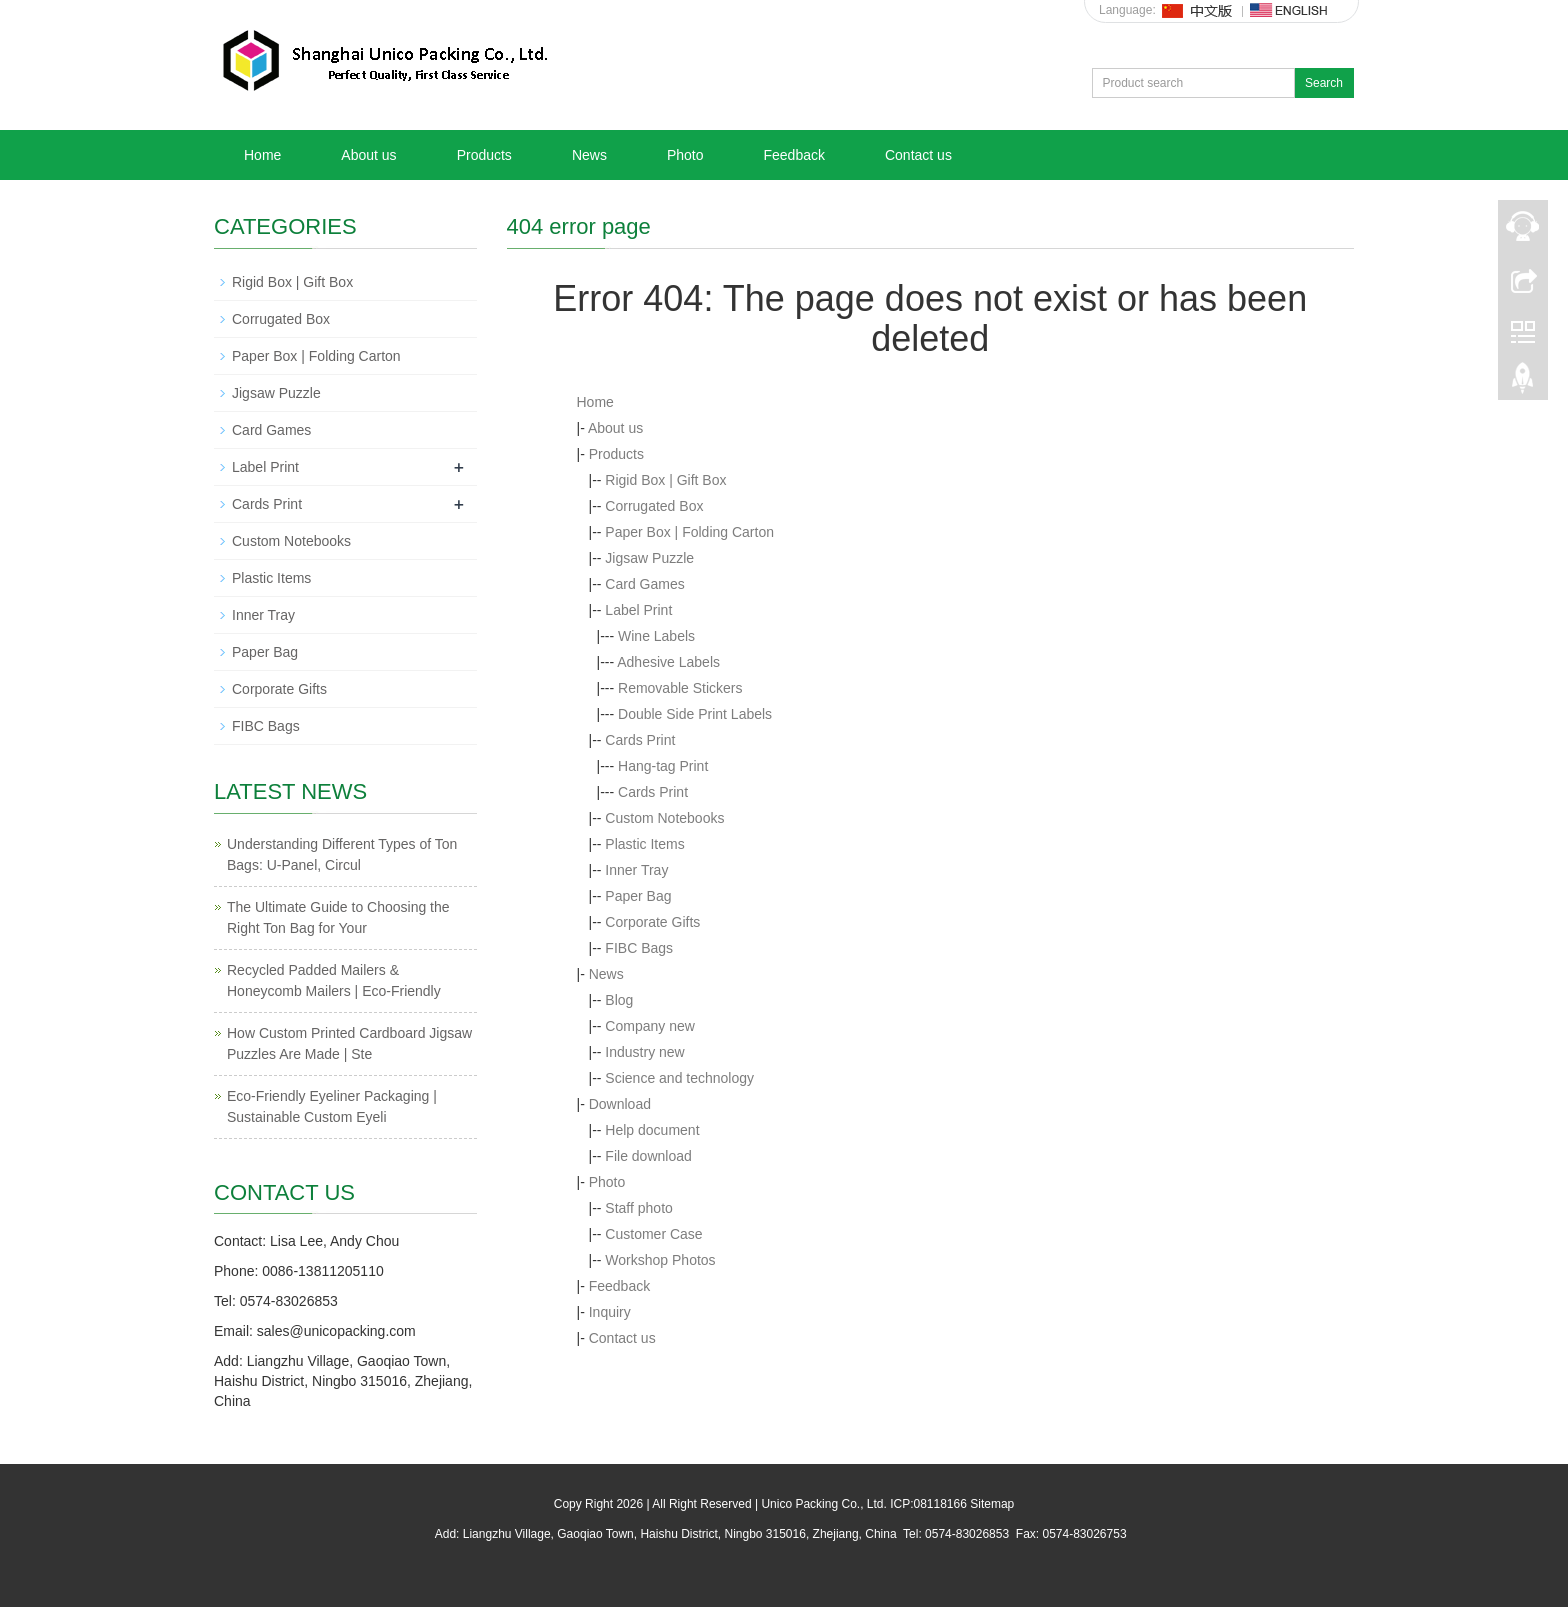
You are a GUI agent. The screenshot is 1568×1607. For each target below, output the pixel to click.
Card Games (644, 584)
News (589, 155)
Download (620, 1104)
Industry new (644, 1052)
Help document (652, 1130)
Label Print (638, 610)
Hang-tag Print (663, 766)
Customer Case (653, 1234)
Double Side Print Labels (695, 714)
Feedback (793, 155)
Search (1324, 83)
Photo (685, 155)
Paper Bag (638, 896)
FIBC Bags (639, 948)
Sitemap (992, 1504)
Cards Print (640, 740)
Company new (650, 1026)
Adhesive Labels (668, 662)
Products (484, 155)
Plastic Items (644, 844)
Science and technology (679, 1078)
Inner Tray (636, 870)
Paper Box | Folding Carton (689, 532)
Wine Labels (656, 636)
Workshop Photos (660, 1260)
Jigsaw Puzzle (649, 558)
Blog (619, 1000)
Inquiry (610, 1312)
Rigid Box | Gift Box (665, 480)
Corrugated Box (654, 506)
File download (648, 1156)
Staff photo (638, 1208)
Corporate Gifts (652, 922)
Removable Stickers (680, 688)
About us (368, 155)
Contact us (918, 155)
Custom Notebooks (664, 818)
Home (262, 155)
